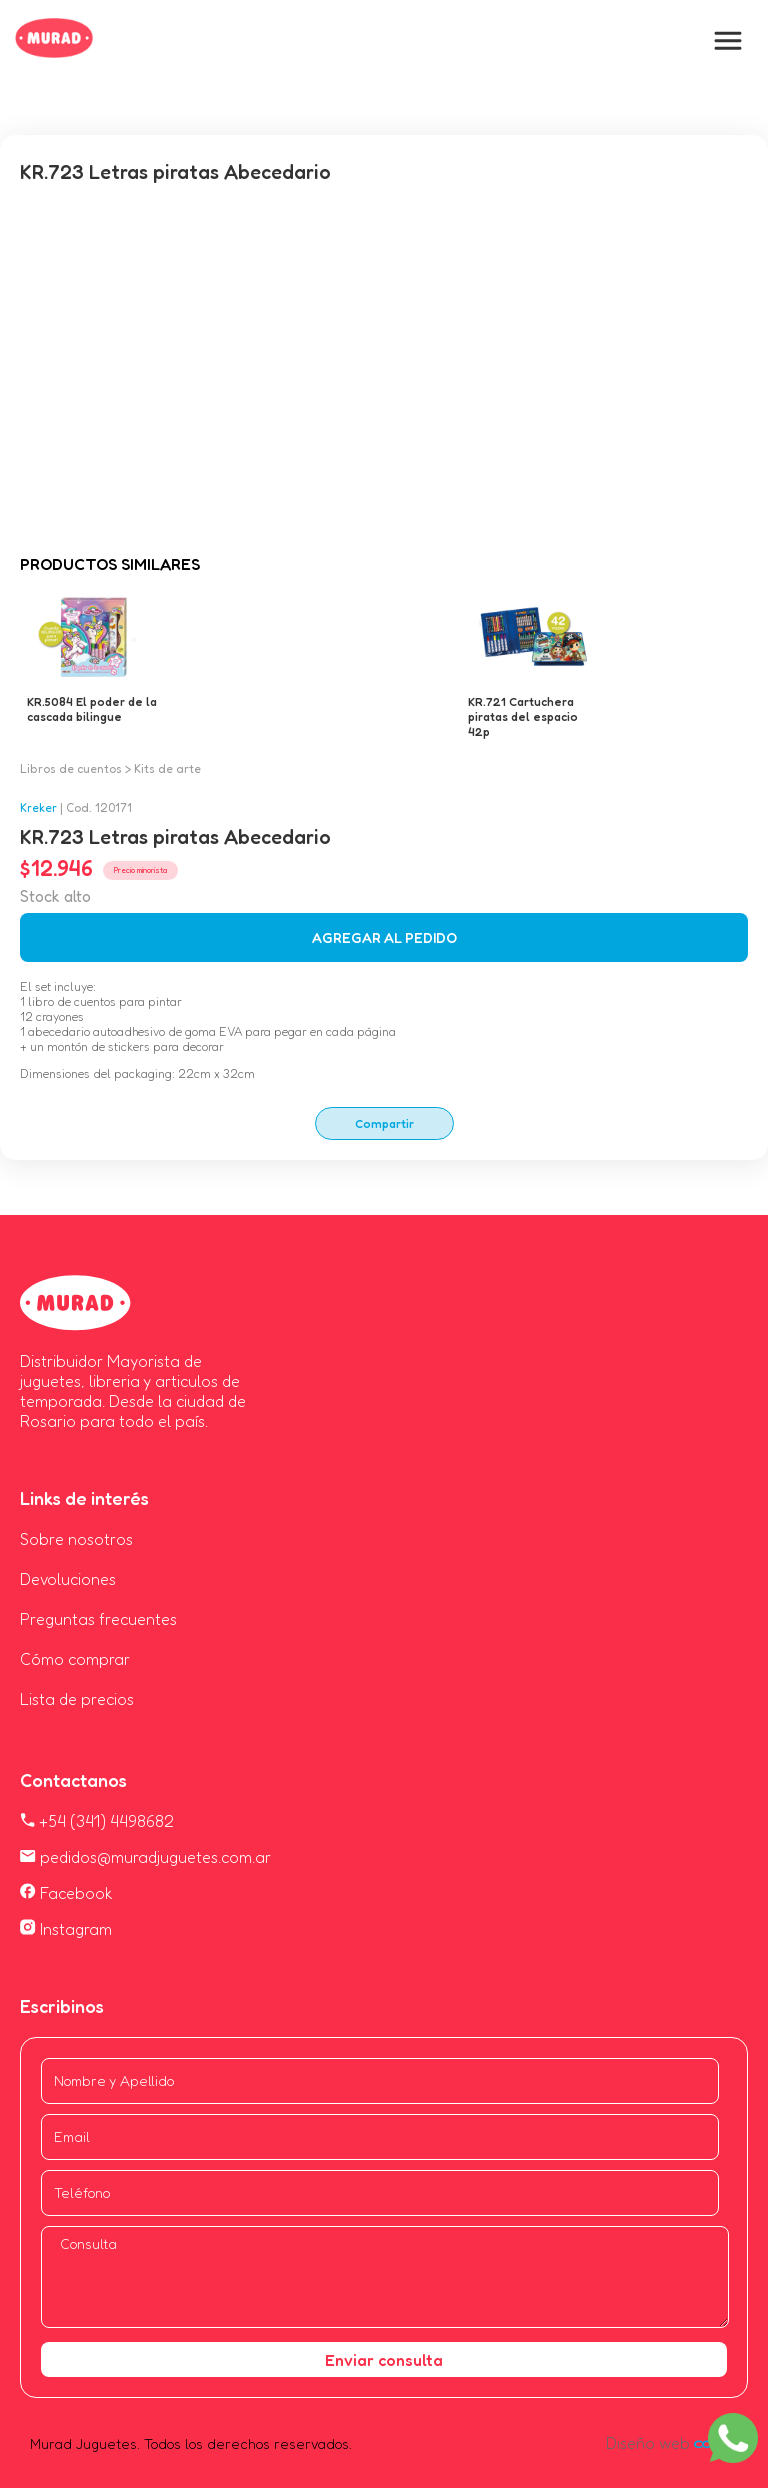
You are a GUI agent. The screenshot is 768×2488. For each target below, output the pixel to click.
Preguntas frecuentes (98, 1619)
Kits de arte (167, 768)
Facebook (66, 1893)
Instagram (66, 1929)
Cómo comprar (75, 1659)
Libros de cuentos (71, 768)
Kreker (38, 807)
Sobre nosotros (76, 1539)
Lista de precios (77, 1699)
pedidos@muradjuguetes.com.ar (145, 1857)
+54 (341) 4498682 (97, 1821)
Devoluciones (68, 1579)
